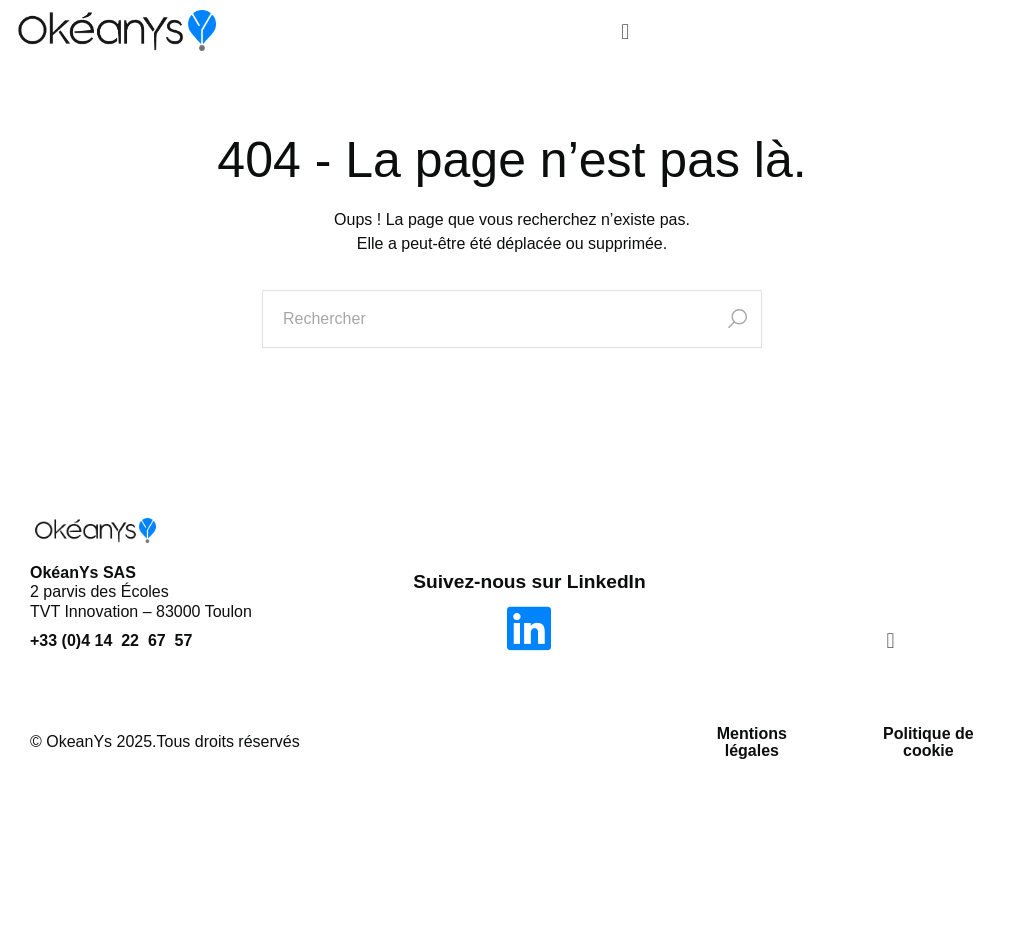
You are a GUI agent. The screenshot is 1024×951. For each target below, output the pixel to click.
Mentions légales (752, 742)
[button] (624, 32)
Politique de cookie (928, 742)
